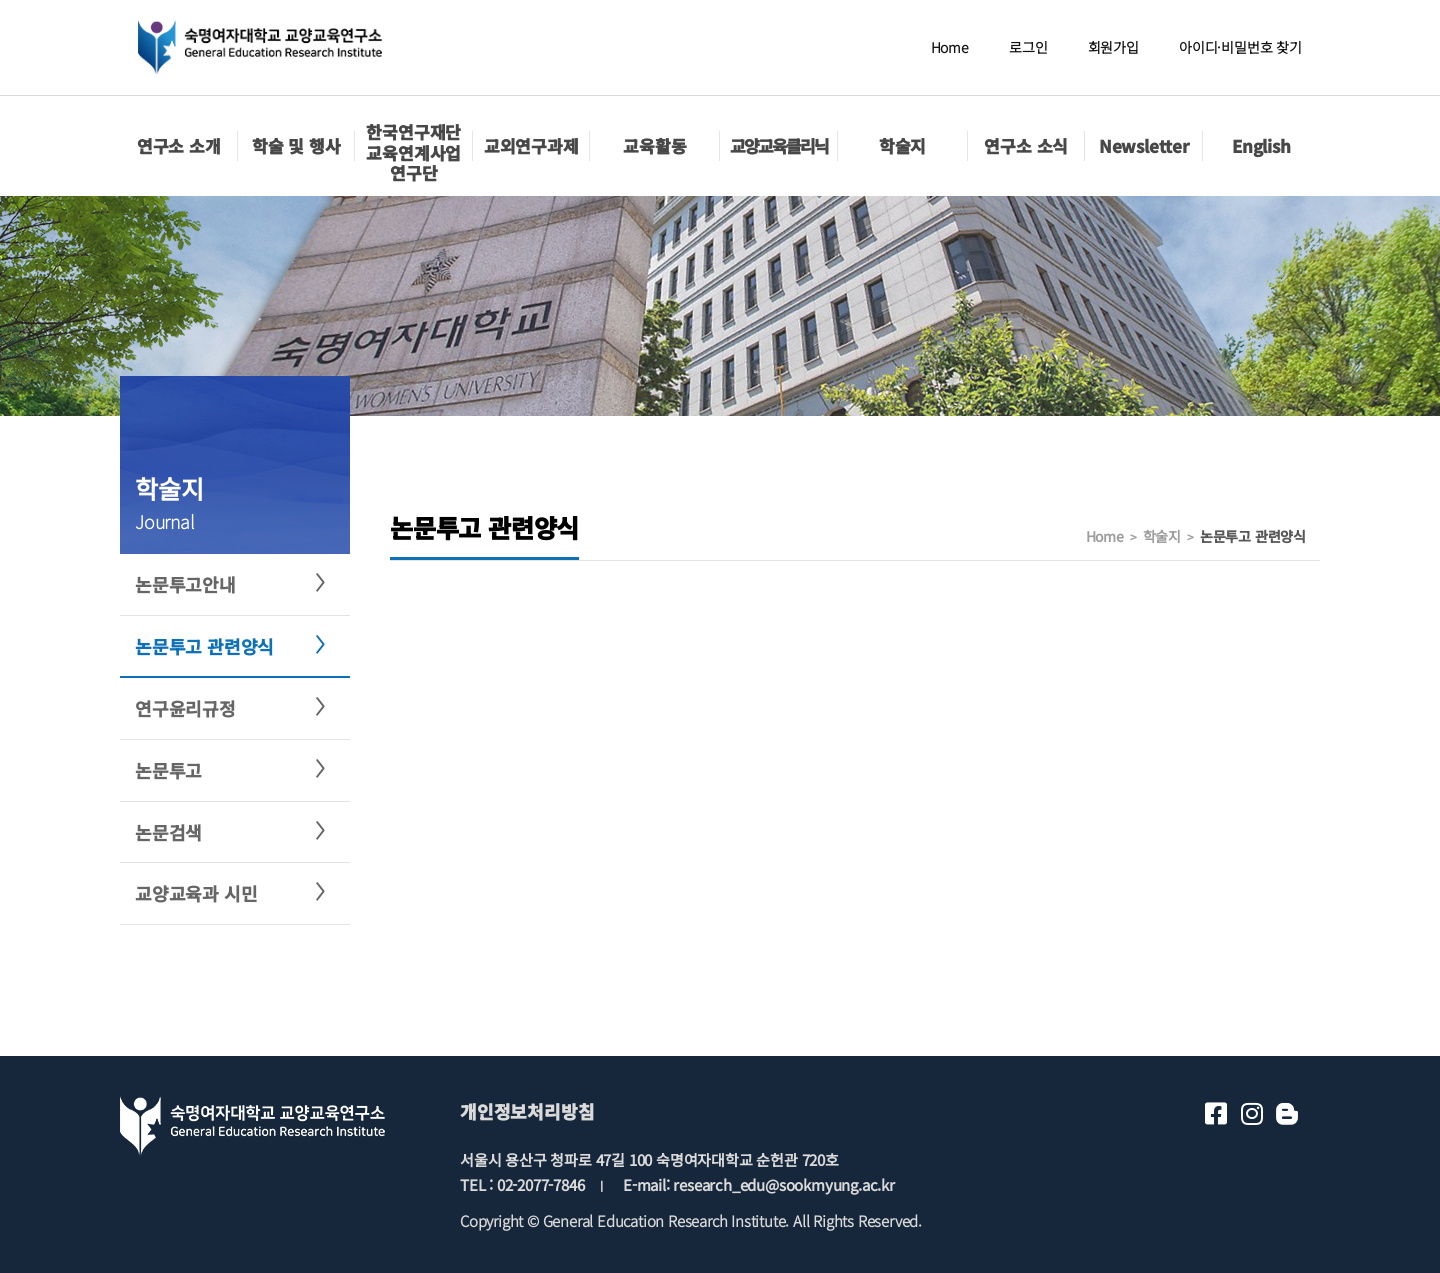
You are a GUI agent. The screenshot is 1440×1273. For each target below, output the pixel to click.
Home (950, 47)
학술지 (902, 145)
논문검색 (168, 832)
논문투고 (168, 770)
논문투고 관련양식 (204, 646)
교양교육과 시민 (196, 893)
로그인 (1028, 47)
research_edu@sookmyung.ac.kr (783, 1184)
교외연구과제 (531, 145)
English (1261, 145)
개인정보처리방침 (527, 1111)
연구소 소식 (1026, 145)
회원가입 (1113, 47)
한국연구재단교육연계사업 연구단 (413, 152)
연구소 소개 (179, 145)
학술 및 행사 (296, 145)
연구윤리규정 (185, 708)
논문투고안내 (185, 584)
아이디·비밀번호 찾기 (1240, 47)
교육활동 (654, 145)
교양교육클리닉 (779, 145)
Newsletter (1144, 145)
